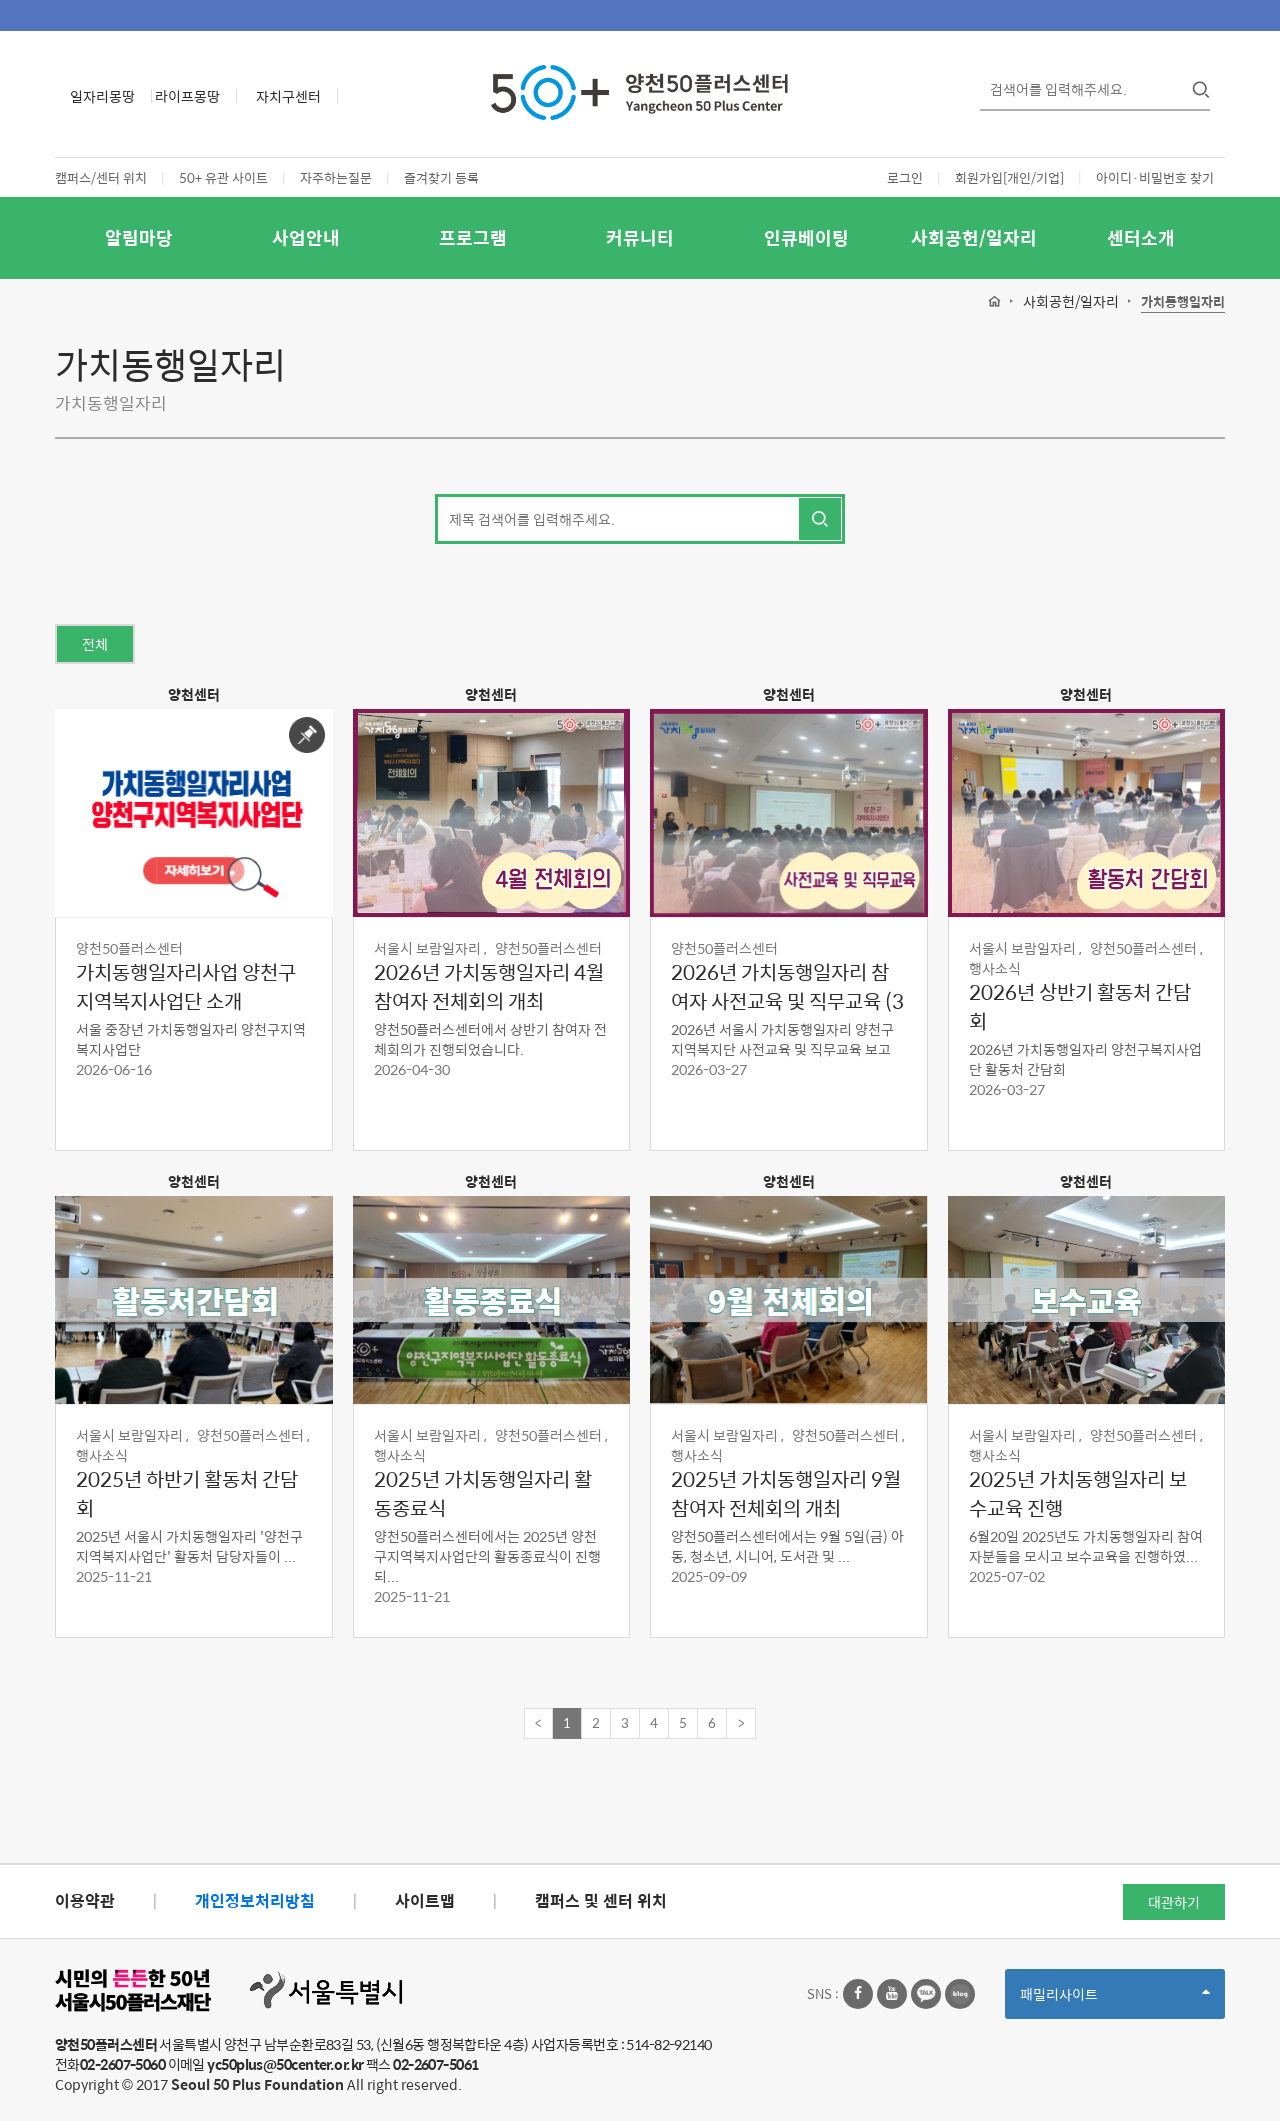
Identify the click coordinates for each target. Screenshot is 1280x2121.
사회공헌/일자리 (974, 237)
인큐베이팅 (806, 237)
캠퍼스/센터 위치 (101, 177)
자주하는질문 (336, 177)
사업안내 (306, 237)
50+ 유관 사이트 (223, 177)
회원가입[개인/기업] (1009, 177)
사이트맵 (425, 1900)
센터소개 (1141, 237)
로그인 (905, 177)
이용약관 (85, 1900)
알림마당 (139, 237)
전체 (95, 644)
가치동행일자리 (1183, 302)
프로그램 (473, 237)
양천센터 (194, 694)
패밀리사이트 (1115, 2000)
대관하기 (1174, 1902)
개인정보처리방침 (255, 1900)
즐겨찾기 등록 (441, 177)
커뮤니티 (640, 237)
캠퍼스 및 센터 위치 (601, 1900)
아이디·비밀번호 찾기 (1155, 177)
